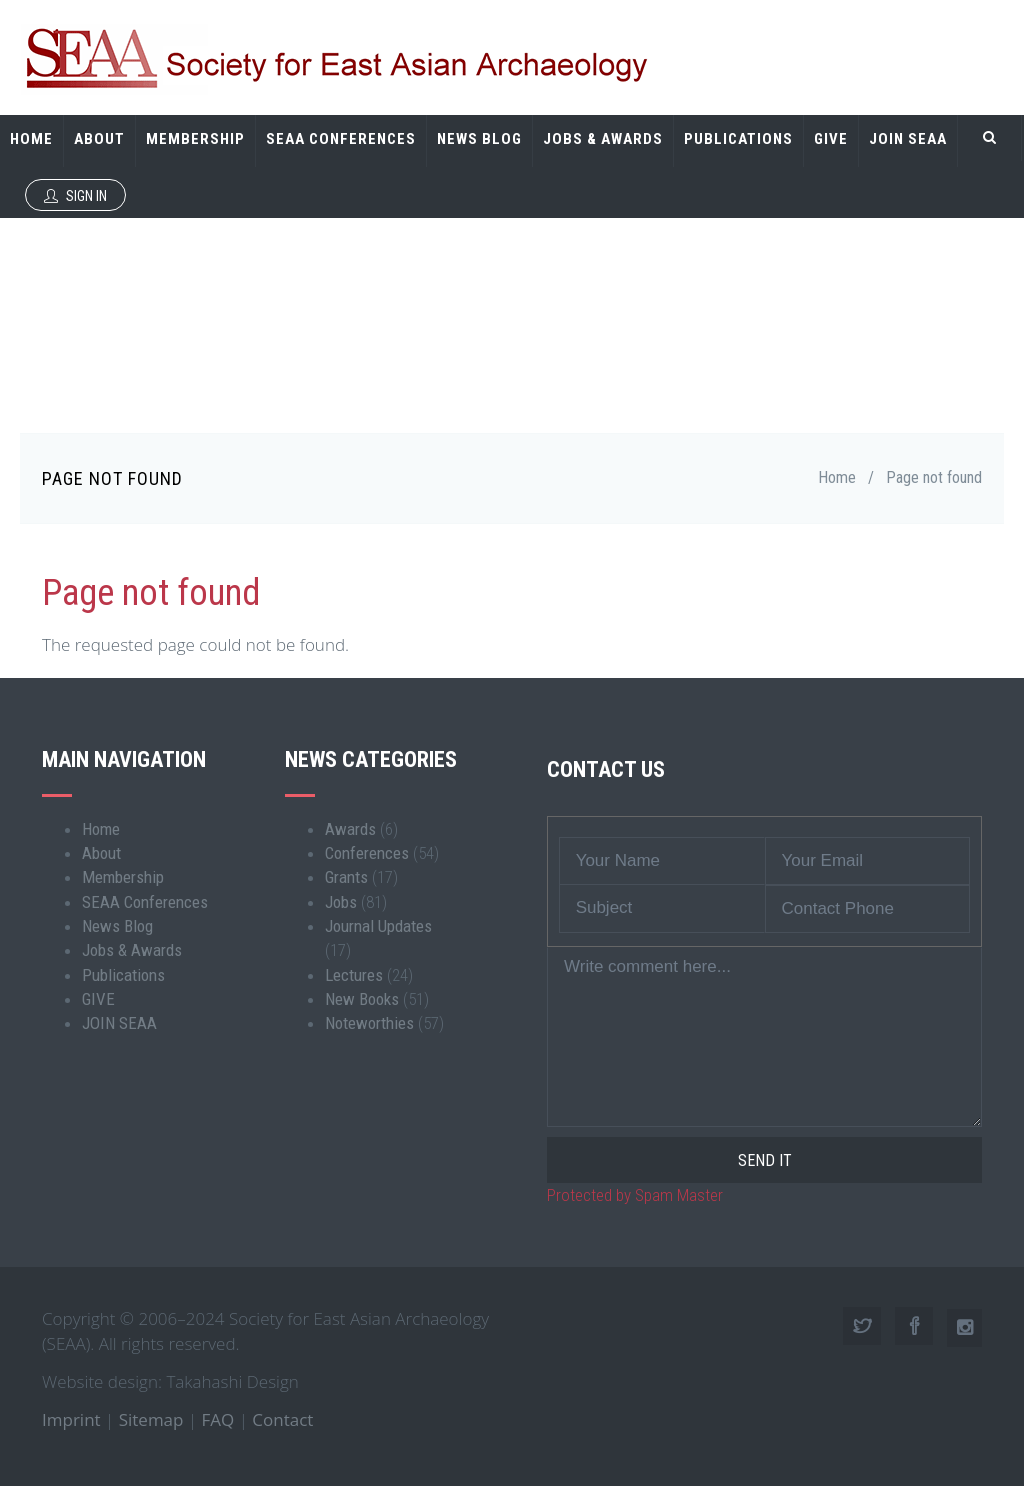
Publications (738, 139)
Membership (195, 139)
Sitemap (151, 1419)
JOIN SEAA (908, 139)
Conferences (367, 853)
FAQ (218, 1419)
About (99, 139)
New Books (362, 999)
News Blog (479, 139)
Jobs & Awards (603, 139)
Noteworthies (369, 1023)
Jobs (341, 902)
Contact (282, 1419)
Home (31, 139)
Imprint (71, 1419)
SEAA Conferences (341, 139)
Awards (350, 829)
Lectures (354, 975)
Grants (346, 877)
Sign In (75, 196)
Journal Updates (378, 926)
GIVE (831, 139)
